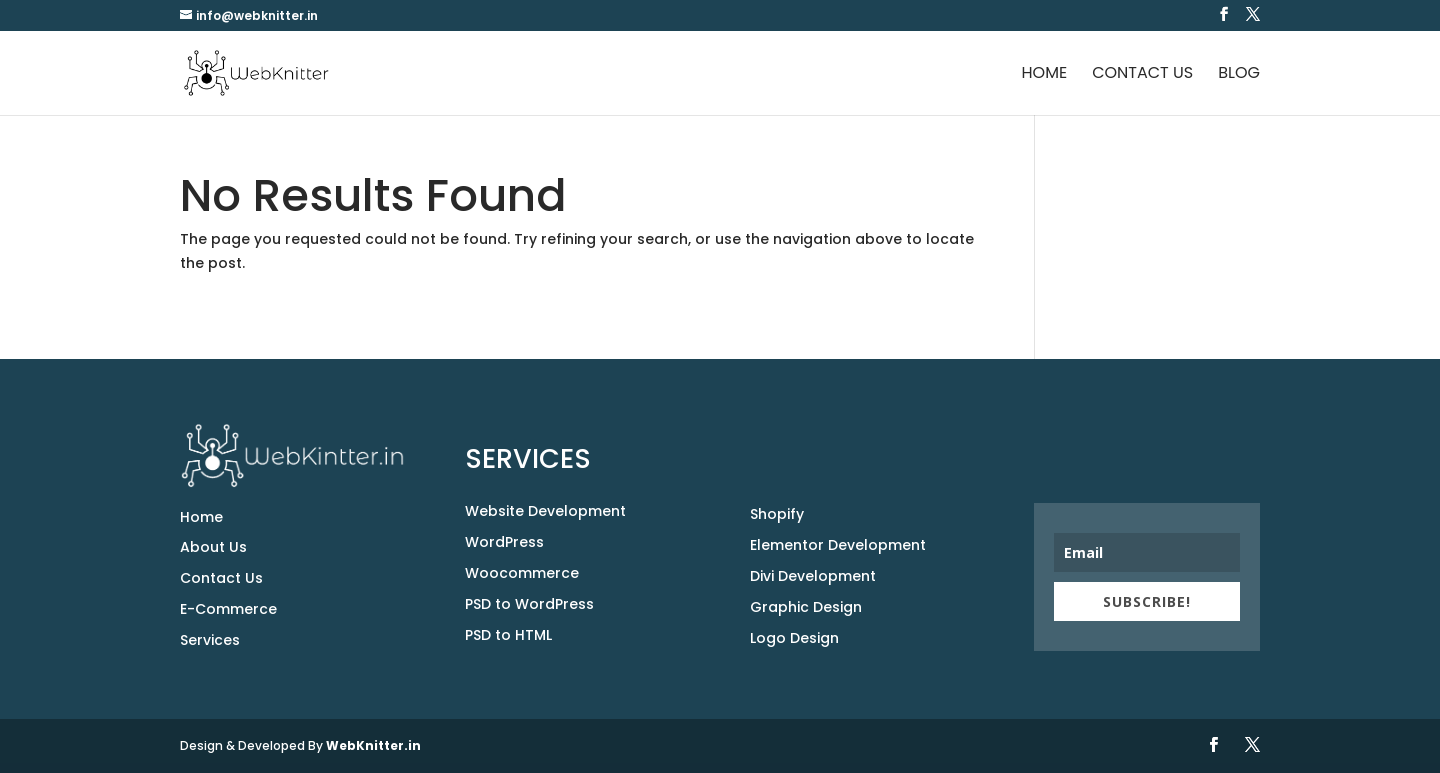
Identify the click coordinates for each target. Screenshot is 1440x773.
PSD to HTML (508, 635)
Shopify (777, 514)
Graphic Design (806, 607)
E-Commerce (228, 609)
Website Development (545, 511)
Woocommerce (522, 573)
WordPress (504, 542)
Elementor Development (838, 545)
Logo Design (794, 638)
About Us (213, 547)
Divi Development (813, 576)
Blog (1239, 75)
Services (210, 640)
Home (1045, 75)
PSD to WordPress (529, 604)
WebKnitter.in (373, 745)
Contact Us (1142, 75)
